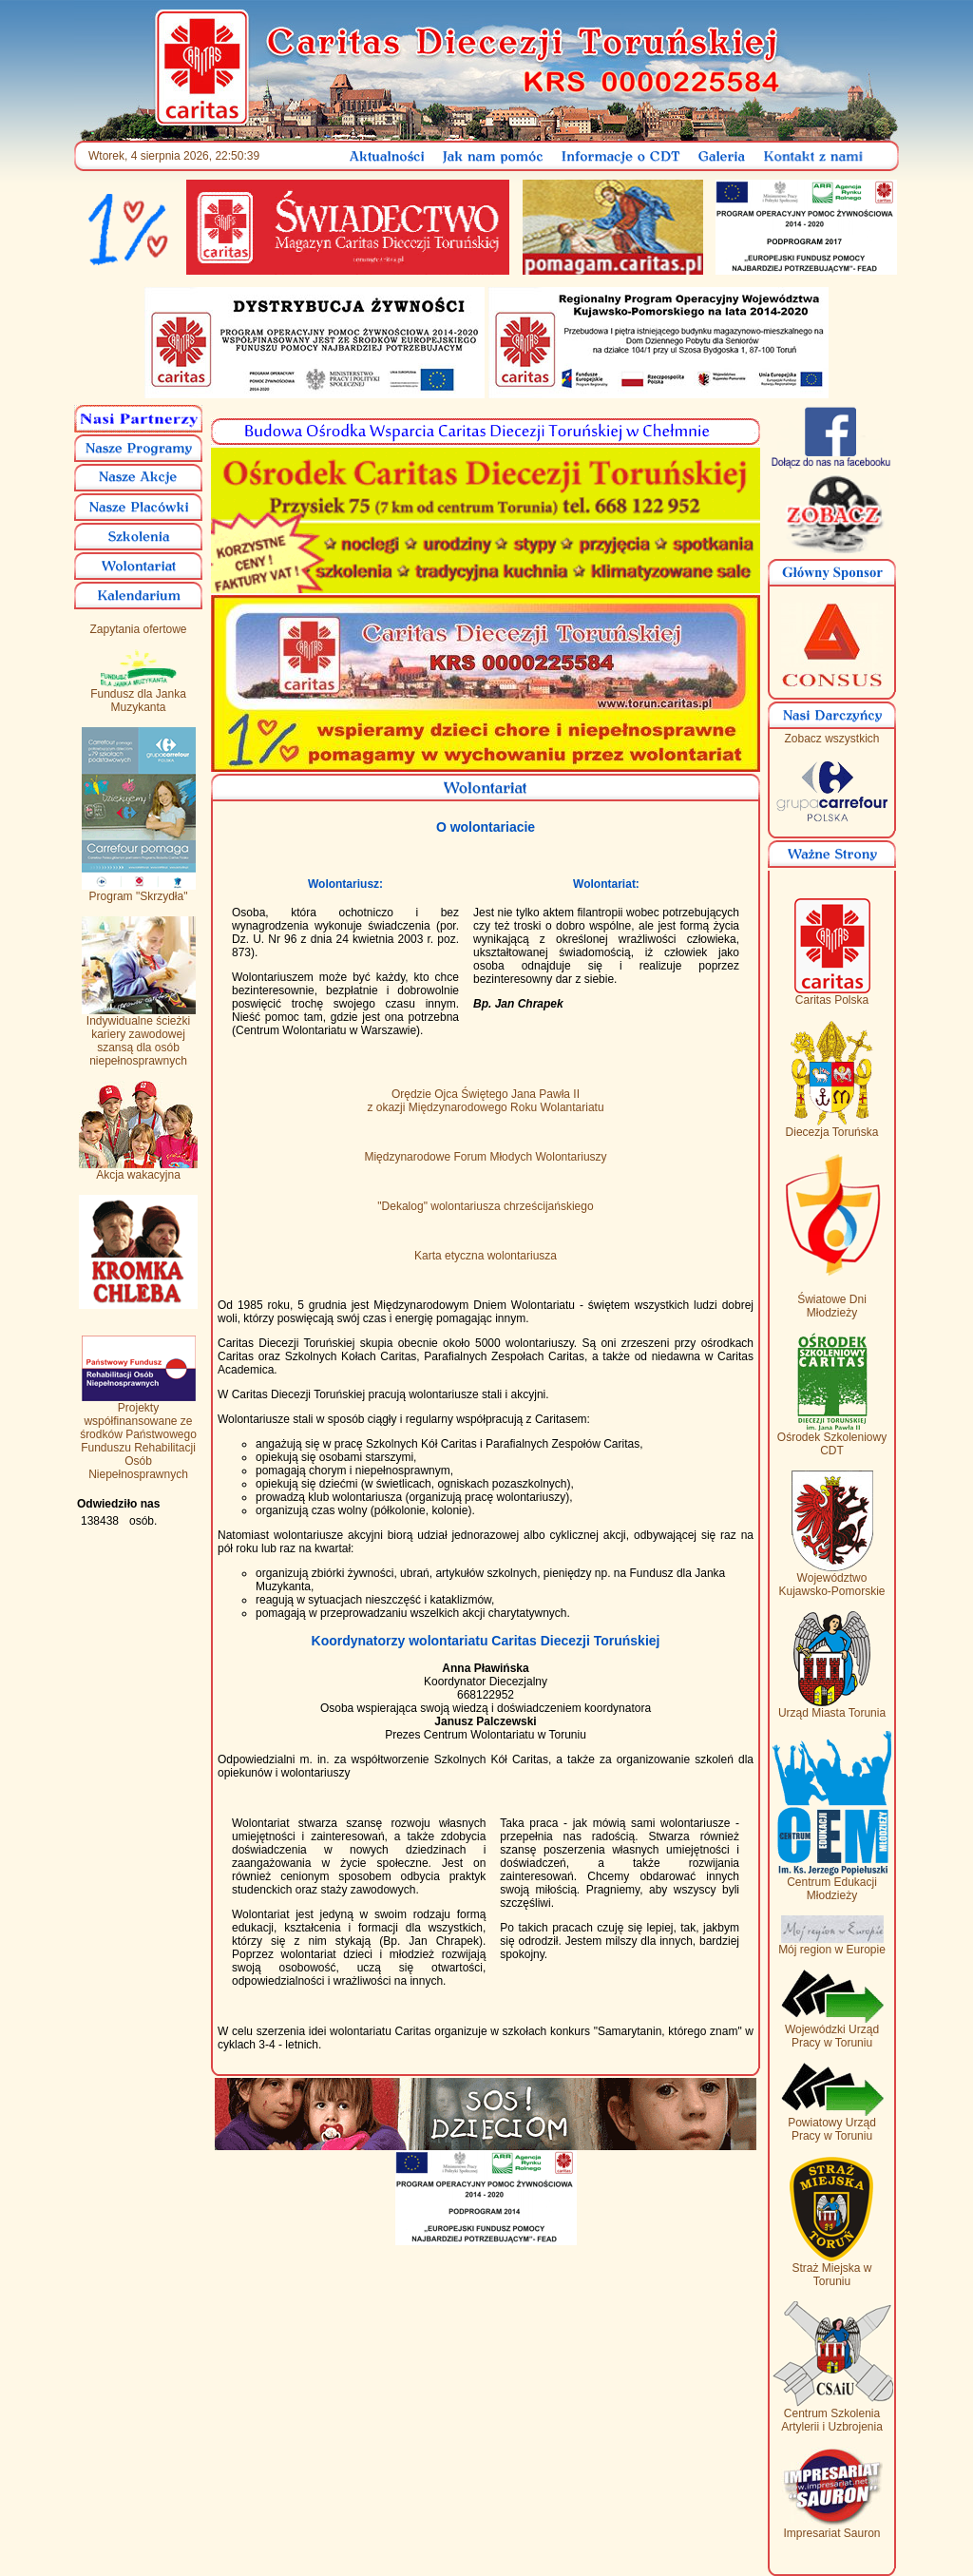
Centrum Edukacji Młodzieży (832, 1883)
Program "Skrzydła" (139, 891)
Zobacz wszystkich (831, 738)
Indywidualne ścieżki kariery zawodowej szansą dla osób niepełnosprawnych (139, 1035)
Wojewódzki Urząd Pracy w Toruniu (832, 2030)
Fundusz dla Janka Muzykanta (138, 695)
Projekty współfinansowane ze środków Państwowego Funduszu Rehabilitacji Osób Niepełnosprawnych (138, 1436)
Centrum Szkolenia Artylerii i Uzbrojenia (833, 2414)
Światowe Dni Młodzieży (832, 1306)
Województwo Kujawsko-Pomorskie (831, 1579)
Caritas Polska (832, 995)
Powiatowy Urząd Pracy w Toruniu (832, 2124)
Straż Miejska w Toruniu (832, 2269)
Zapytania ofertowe (137, 629)
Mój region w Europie (832, 1944)
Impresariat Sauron (832, 2528)
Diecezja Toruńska (832, 1127)
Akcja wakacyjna (138, 1170)
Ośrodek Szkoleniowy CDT (832, 1438)
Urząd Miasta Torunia (832, 1708)
